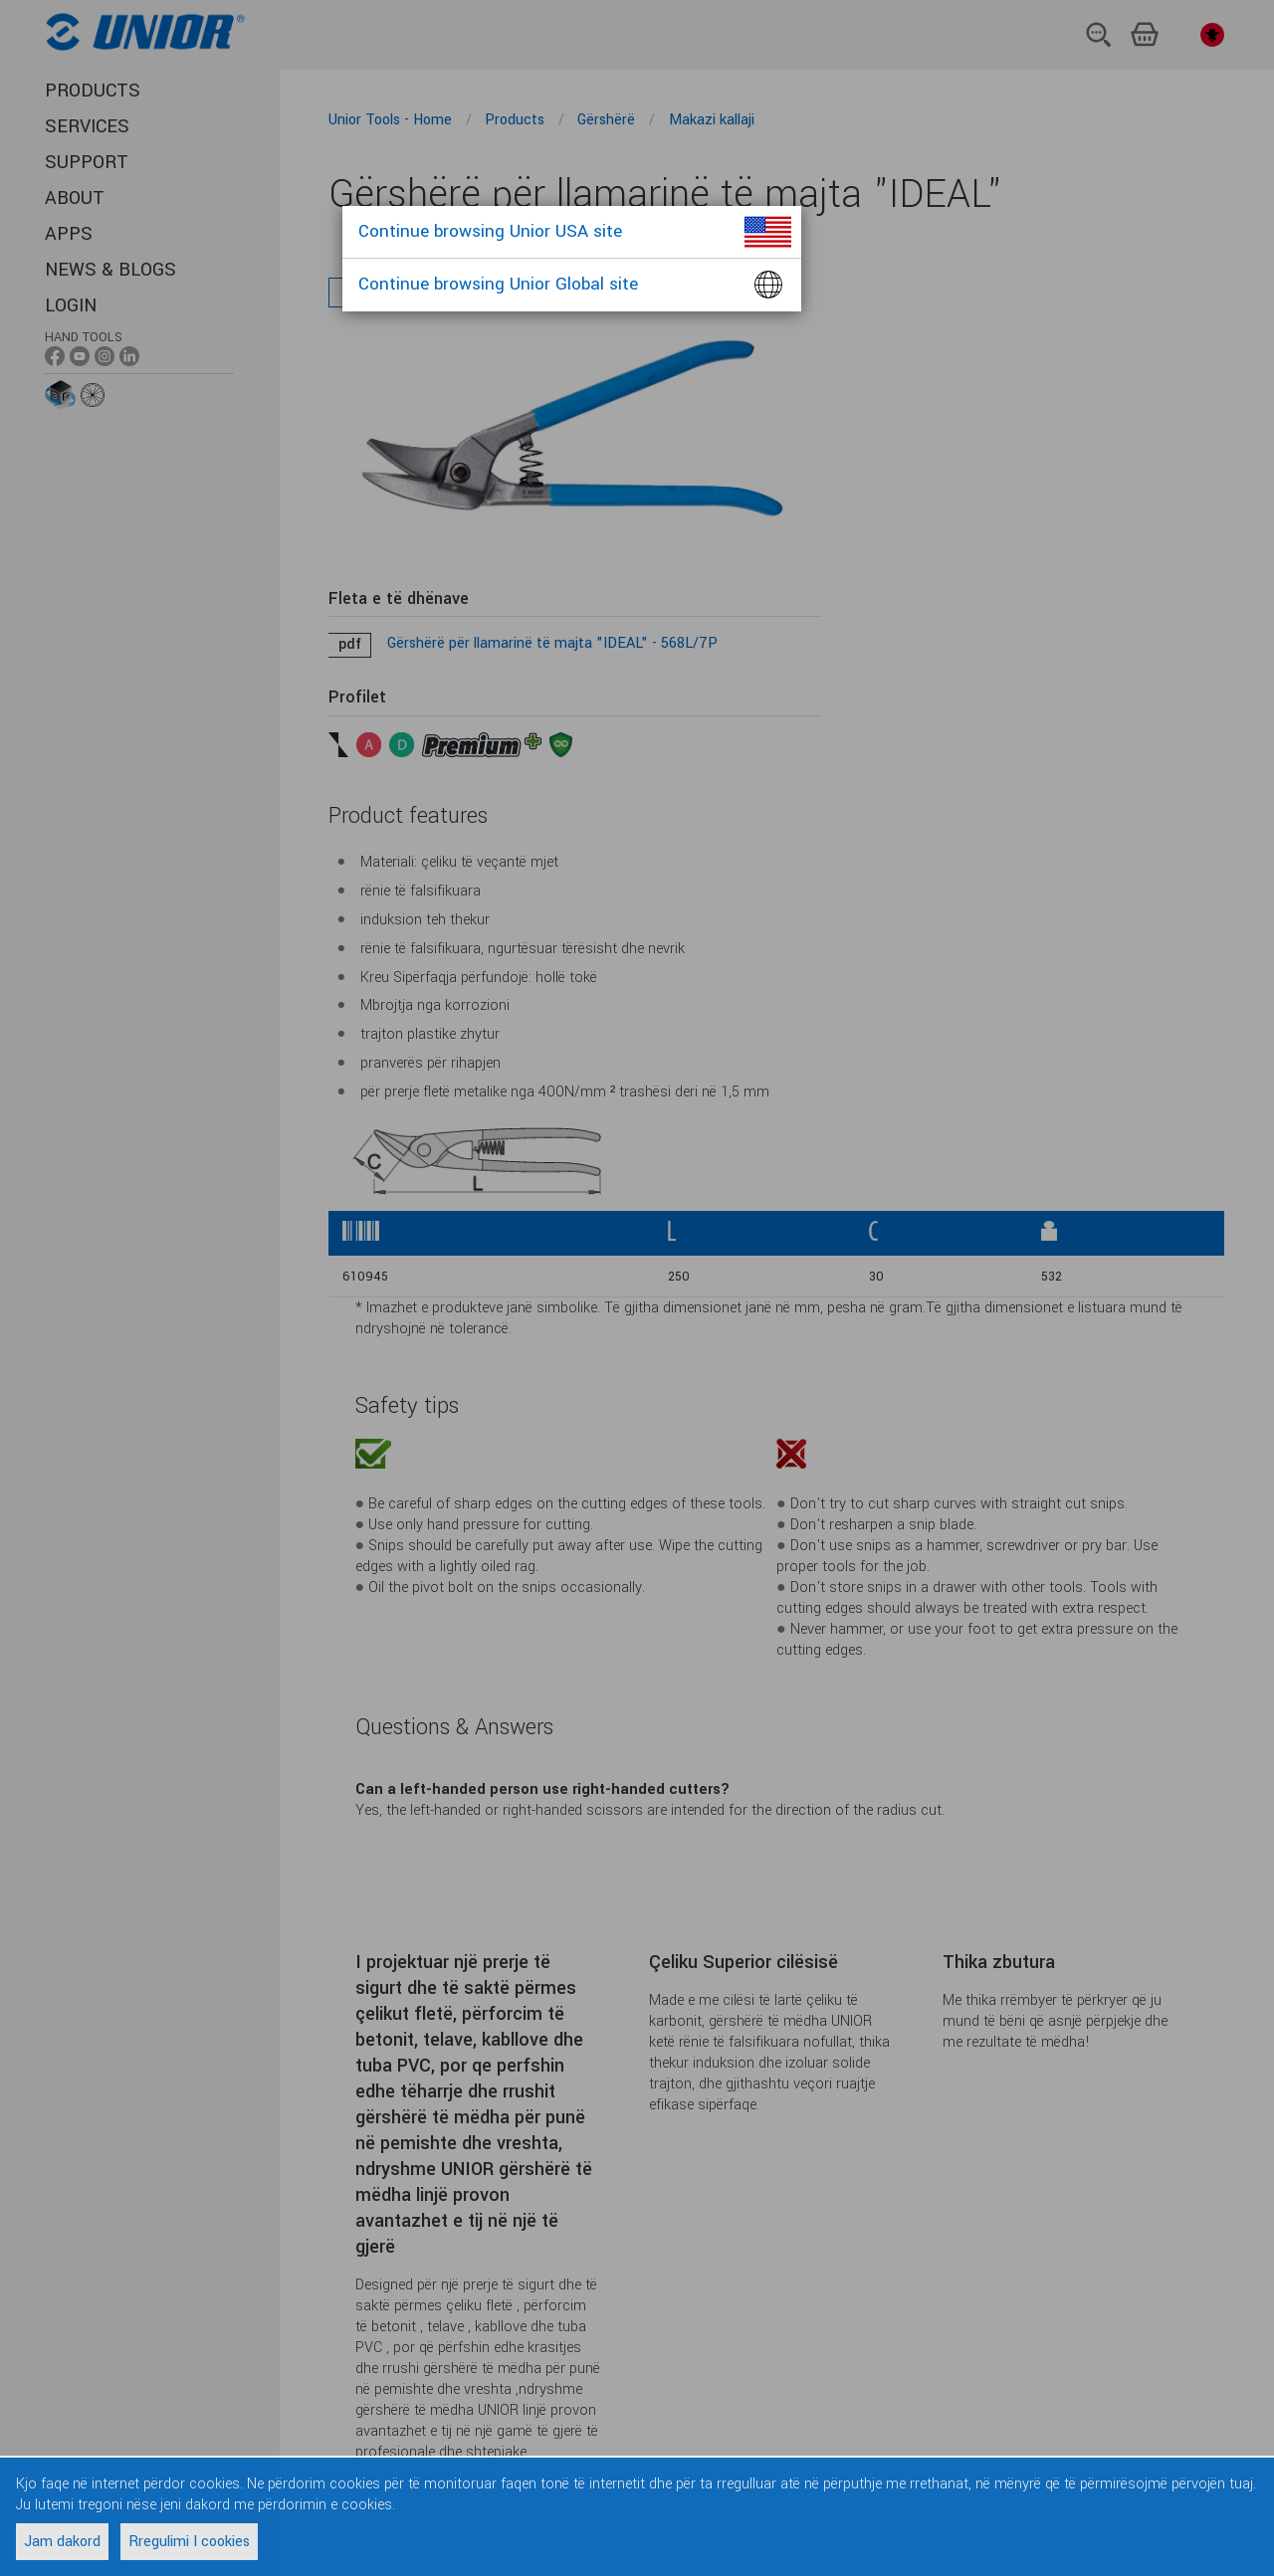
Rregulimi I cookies (189, 2541)
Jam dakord (62, 2541)
